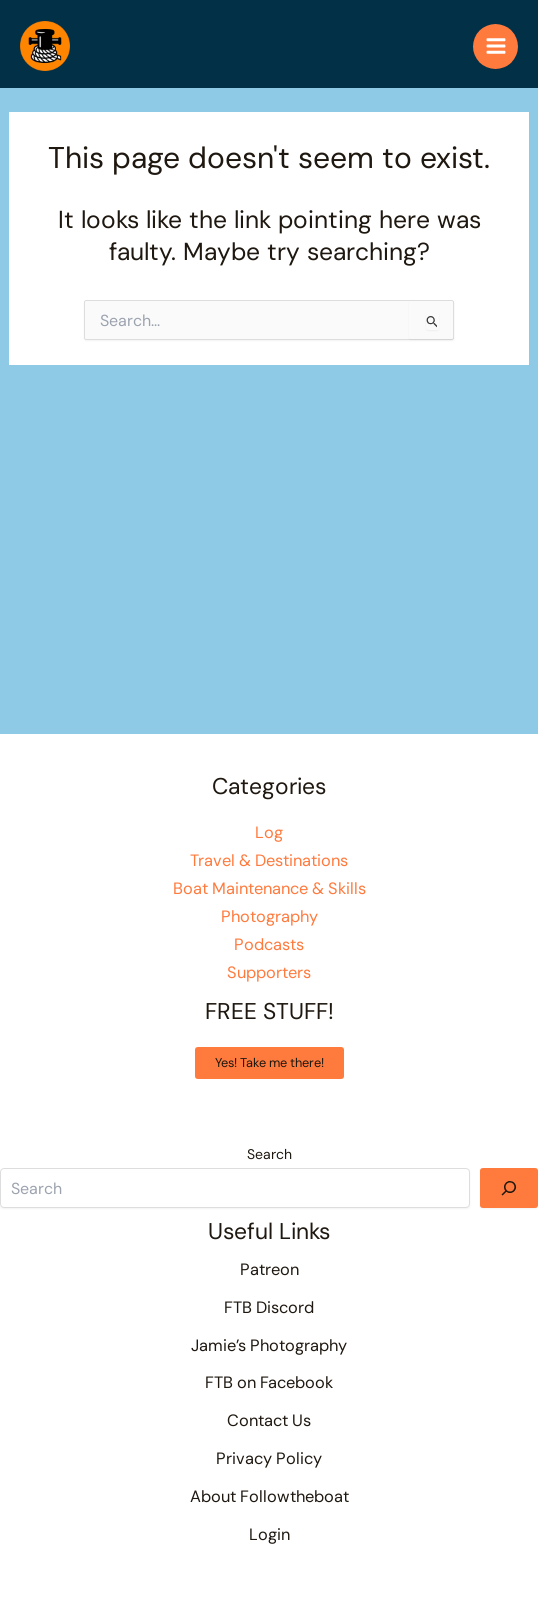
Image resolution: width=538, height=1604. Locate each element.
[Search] (509, 1188)
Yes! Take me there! (269, 1062)
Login (269, 1534)
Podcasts (269, 944)
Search (269, 1154)
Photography (269, 916)
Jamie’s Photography (269, 1345)
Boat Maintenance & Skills (269, 888)
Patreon (269, 1269)
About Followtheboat (269, 1496)
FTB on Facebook (269, 1382)
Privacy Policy (269, 1458)
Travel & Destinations (269, 860)
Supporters (269, 972)
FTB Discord (269, 1307)
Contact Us (269, 1420)
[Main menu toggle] (495, 46)
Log (269, 832)
